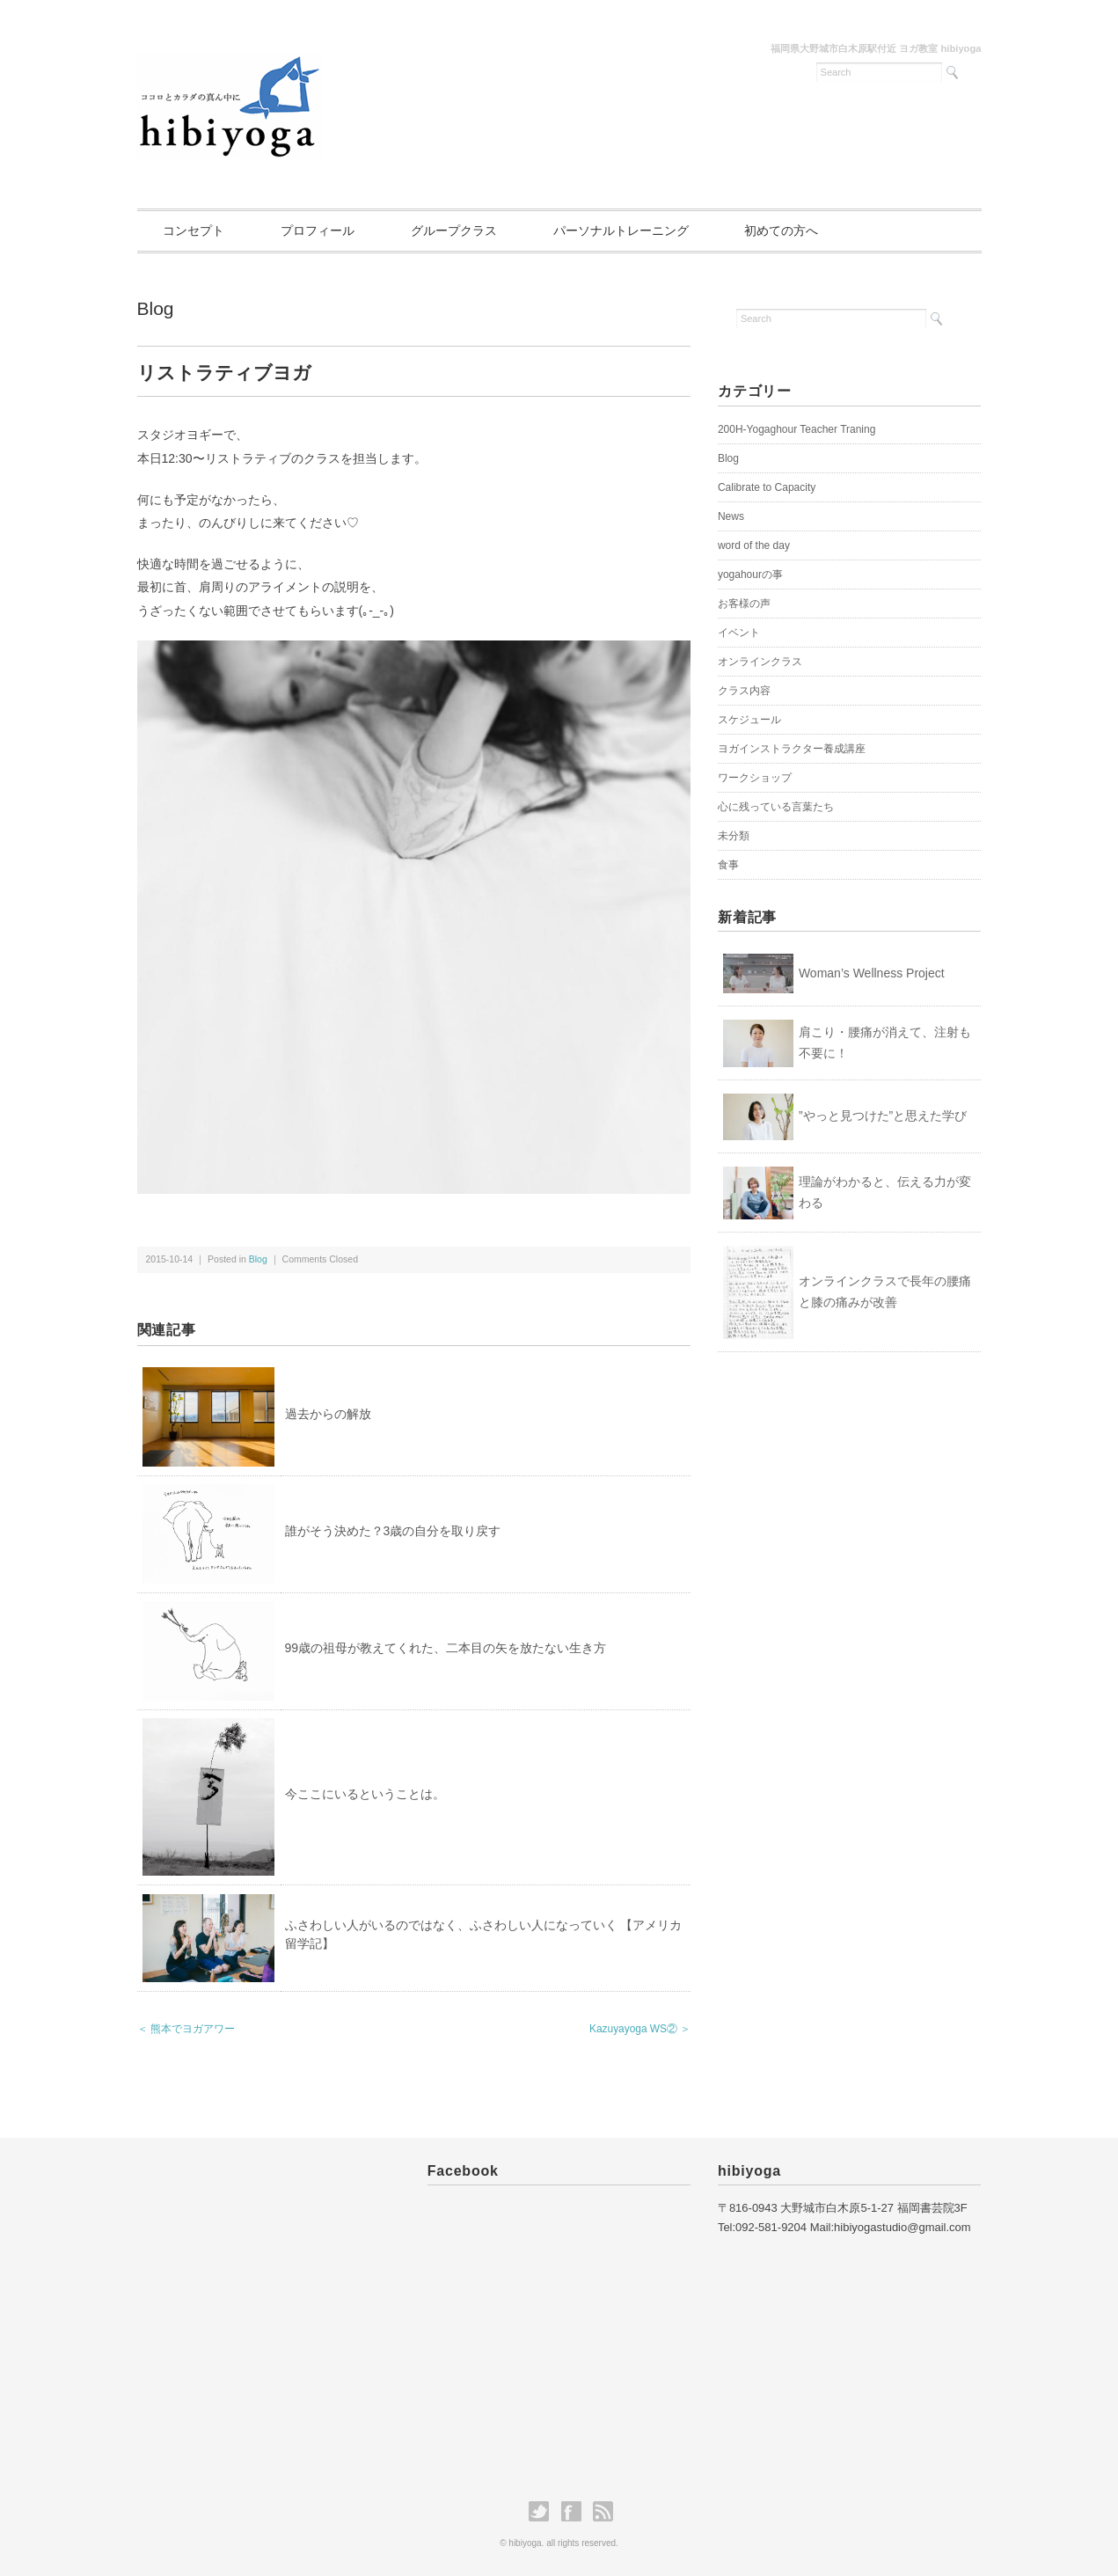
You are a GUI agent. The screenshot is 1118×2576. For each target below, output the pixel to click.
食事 (728, 865)
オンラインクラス (760, 661)
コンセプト (194, 230)
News (731, 516)
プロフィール (317, 230)
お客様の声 (744, 603)
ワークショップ (755, 778)
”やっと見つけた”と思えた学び (883, 1116)
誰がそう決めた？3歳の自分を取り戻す (393, 1531)
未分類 (733, 836)
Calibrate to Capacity (766, 487)
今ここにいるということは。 (365, 1794)
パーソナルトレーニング (621, 230)
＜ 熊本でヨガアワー (186, 2029)
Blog (155, 308)
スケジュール (749, 720)
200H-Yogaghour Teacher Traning (796, 429)
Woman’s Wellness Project (872, 973)
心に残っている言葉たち (776, 807)
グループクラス (454, 230)
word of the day (754, 545)
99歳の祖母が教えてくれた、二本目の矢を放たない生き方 (446, 1648)
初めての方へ (782, 230)
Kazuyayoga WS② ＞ (640, 2029)
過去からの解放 (328, 1414)
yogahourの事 (750, 574)
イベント (739, 632)
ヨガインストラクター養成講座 (792, 749)
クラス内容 (744, 690)
